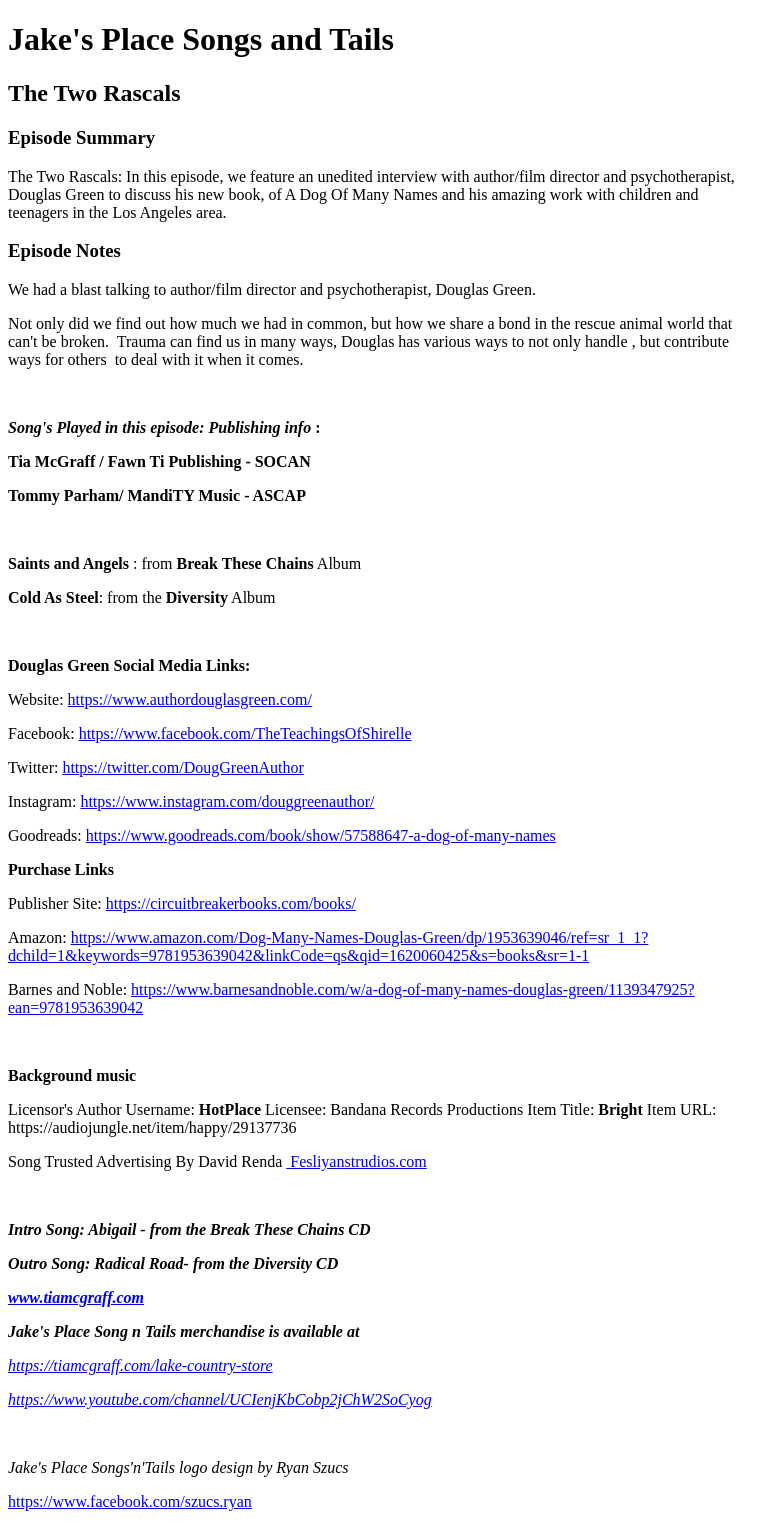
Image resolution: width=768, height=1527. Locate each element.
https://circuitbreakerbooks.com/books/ (231, 903)
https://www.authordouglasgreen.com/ (190, 699)
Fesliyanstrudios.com (356, 1161)
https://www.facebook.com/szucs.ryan (130, 1501)
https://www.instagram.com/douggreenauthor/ (227, 801)
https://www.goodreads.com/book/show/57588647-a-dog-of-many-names (321, 835)
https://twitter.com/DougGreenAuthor (182, 767)
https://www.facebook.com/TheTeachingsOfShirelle (245, 733)
